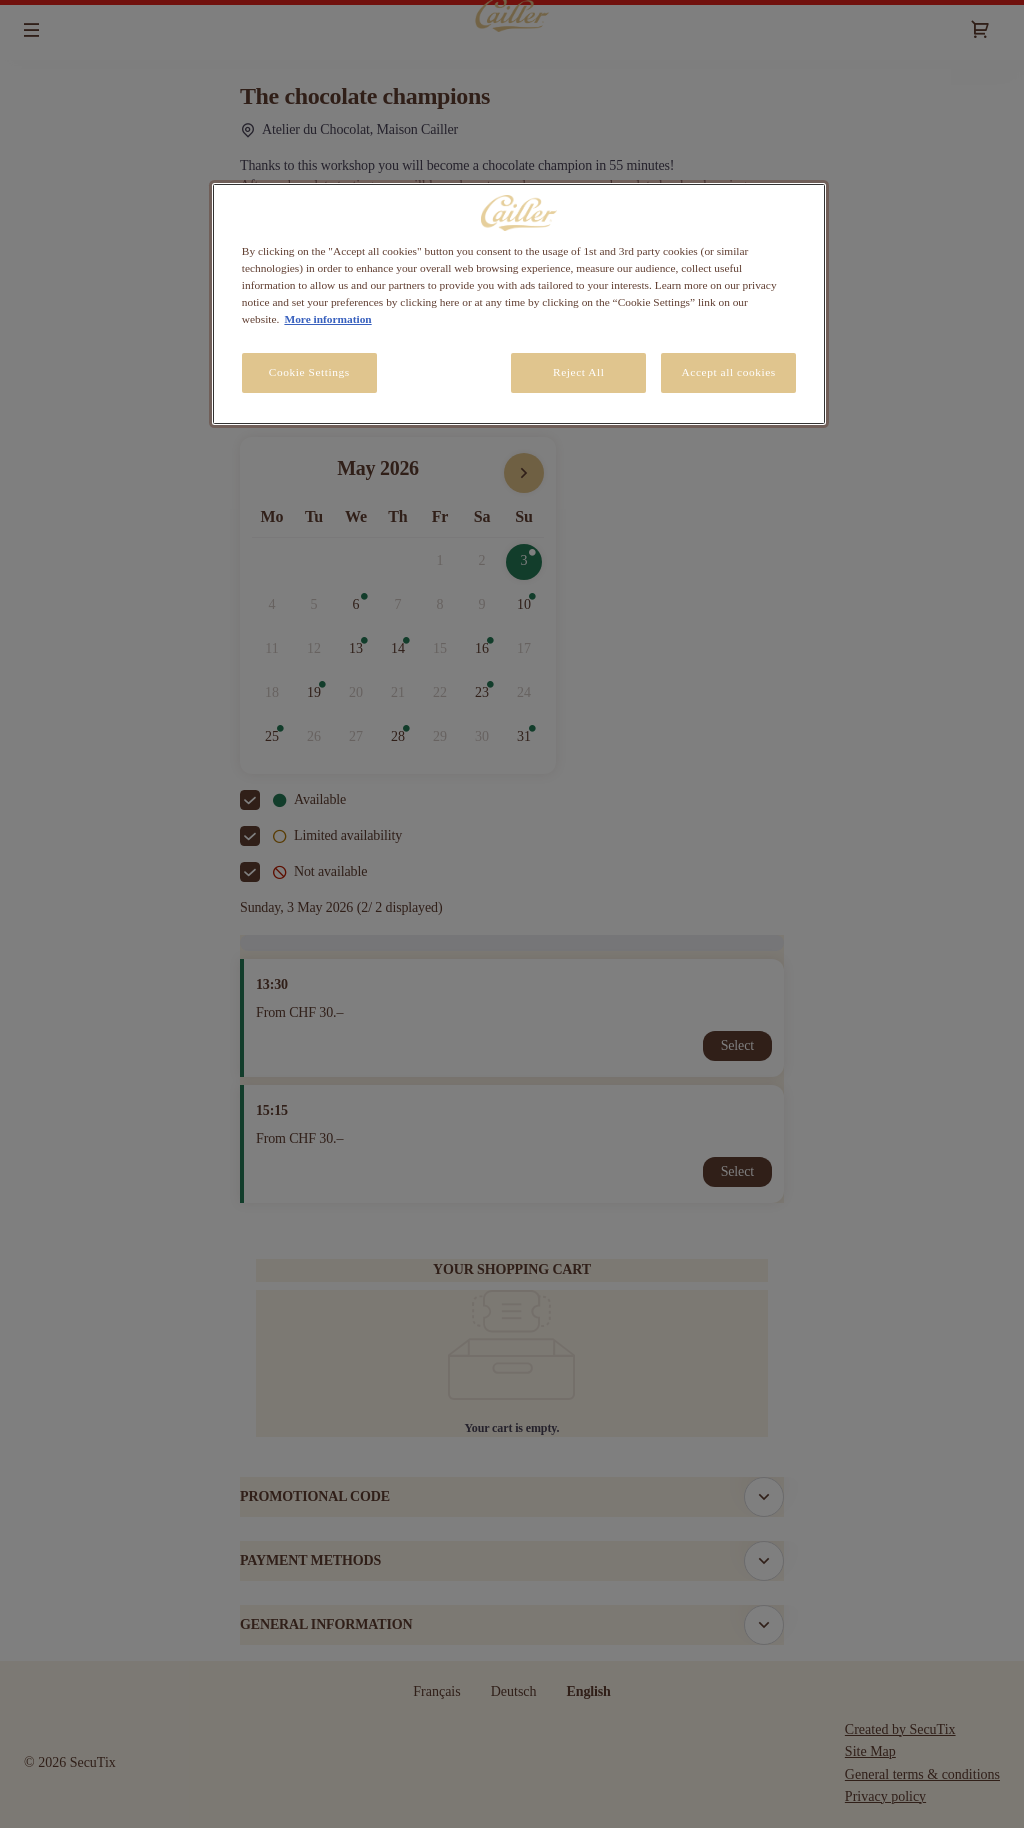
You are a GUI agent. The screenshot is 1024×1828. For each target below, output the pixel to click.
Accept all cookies (729, 372)
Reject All (579, 372)
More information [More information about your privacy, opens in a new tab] (327, 319)
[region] (519, 304)
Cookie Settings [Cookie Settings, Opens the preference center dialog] (309, 372)
